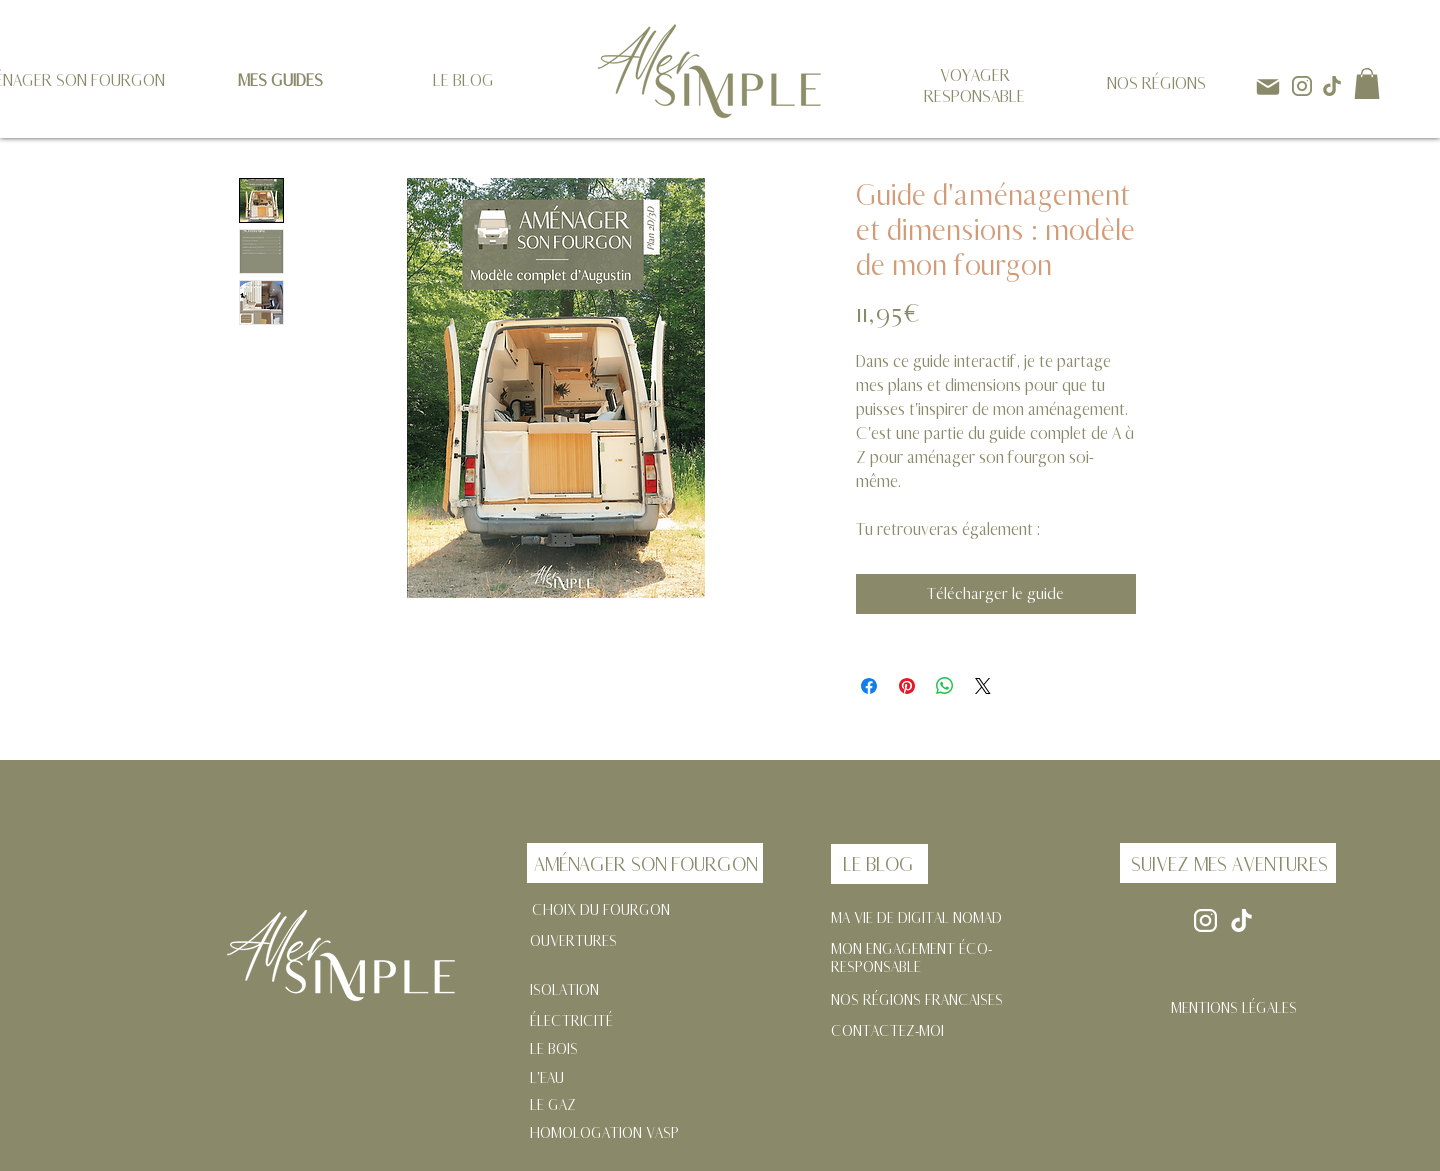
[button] (1367, 83)
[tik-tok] (1332, 86)
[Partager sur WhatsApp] (945, 686)
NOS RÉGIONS (1156, 83)
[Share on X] (983, 686)
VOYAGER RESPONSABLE (974, 86)
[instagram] (1302, 86)
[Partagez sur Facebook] (869, 686)
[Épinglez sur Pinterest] (907, 686)
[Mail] (1268, 86)
